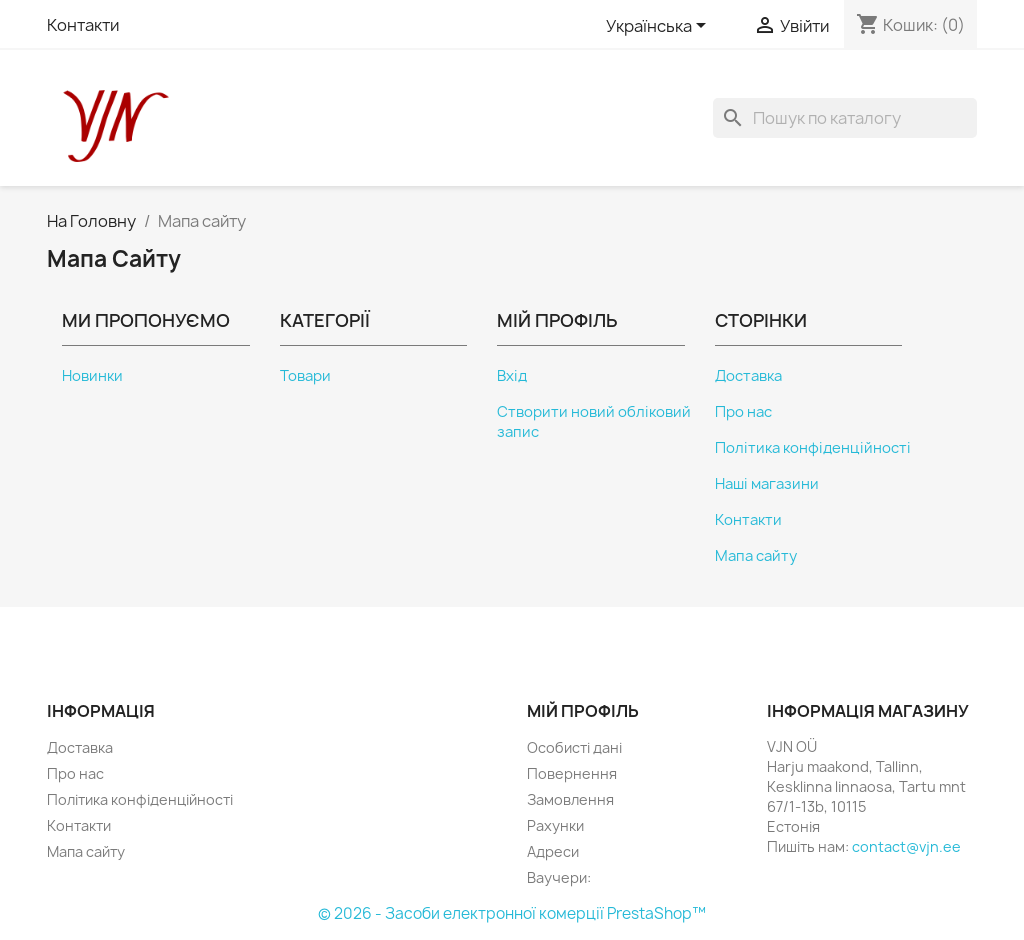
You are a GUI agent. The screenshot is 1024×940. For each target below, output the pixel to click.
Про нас (743, 412)
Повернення (572, 773)
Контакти (83, 25)
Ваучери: (559, 877)
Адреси (553, 851)
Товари (305, 376)
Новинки (92, 376)
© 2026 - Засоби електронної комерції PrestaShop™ (512, 913)
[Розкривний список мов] (659, 27)
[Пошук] (845, 118)
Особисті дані (574, 747)
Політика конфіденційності (813, 448)
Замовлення (570, 799)
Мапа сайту (756, 556)
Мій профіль (583, 711)
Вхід (512, 376)
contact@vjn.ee (906, 846)
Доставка (748, 376)
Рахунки (555, 825)
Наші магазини (767, 484)
